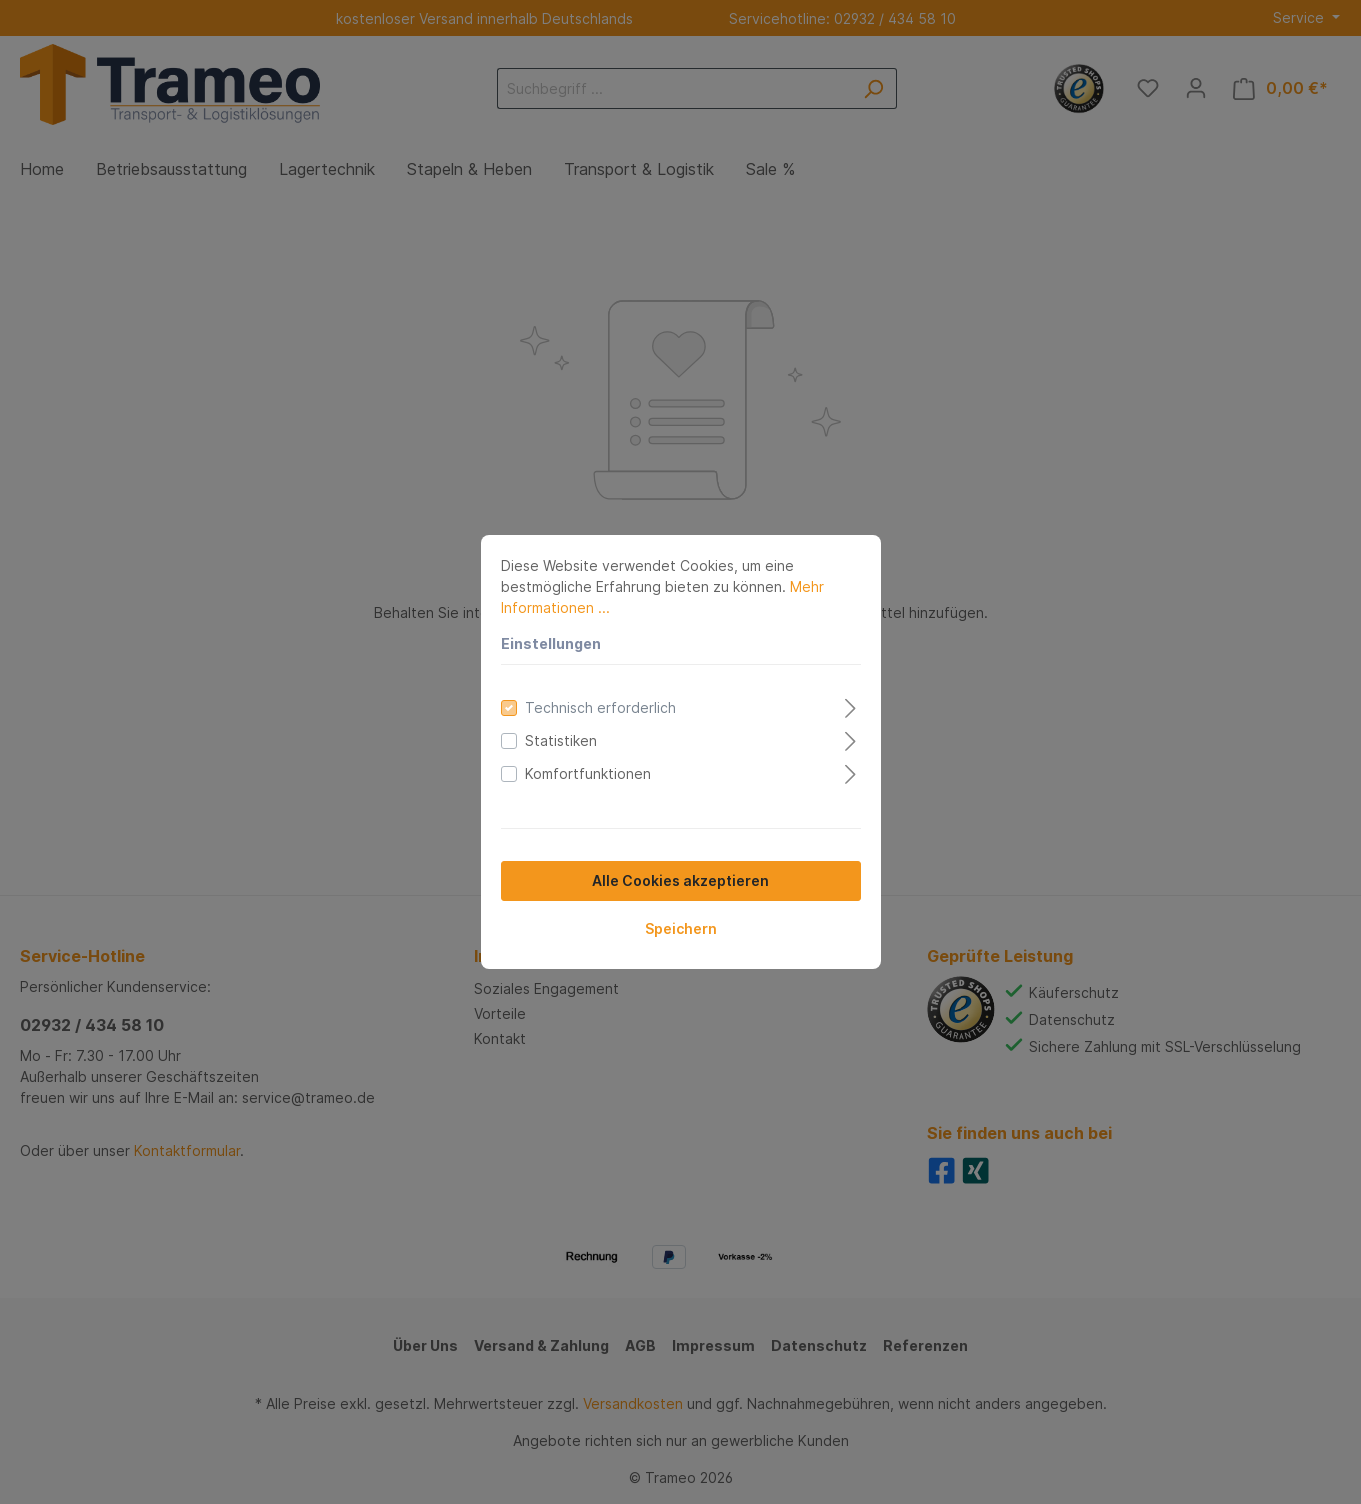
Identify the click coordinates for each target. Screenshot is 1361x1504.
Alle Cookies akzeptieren (680, 880)
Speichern (681, 928)
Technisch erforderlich (600, 707)
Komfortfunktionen (588, 773)
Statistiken (561, 740)
